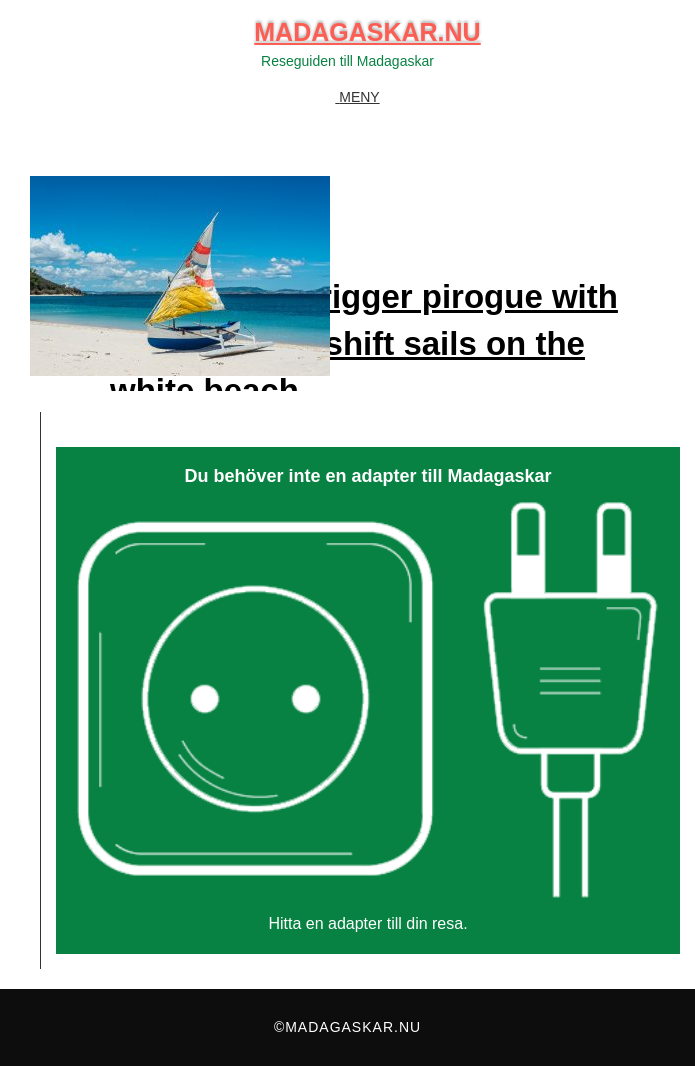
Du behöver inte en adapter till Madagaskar (367, 476)
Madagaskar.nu (367, 32)
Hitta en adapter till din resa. (367, 923)
